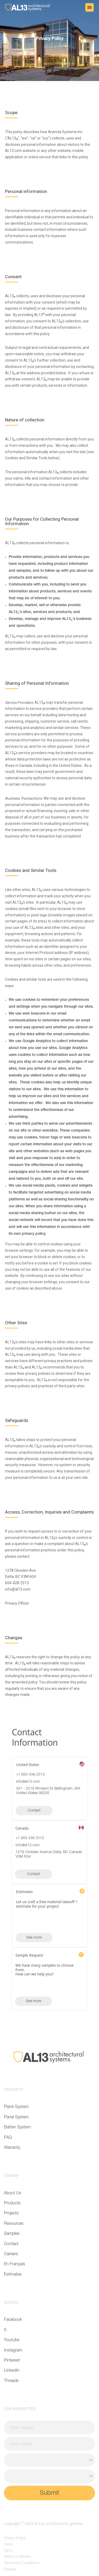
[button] (89, 7)
